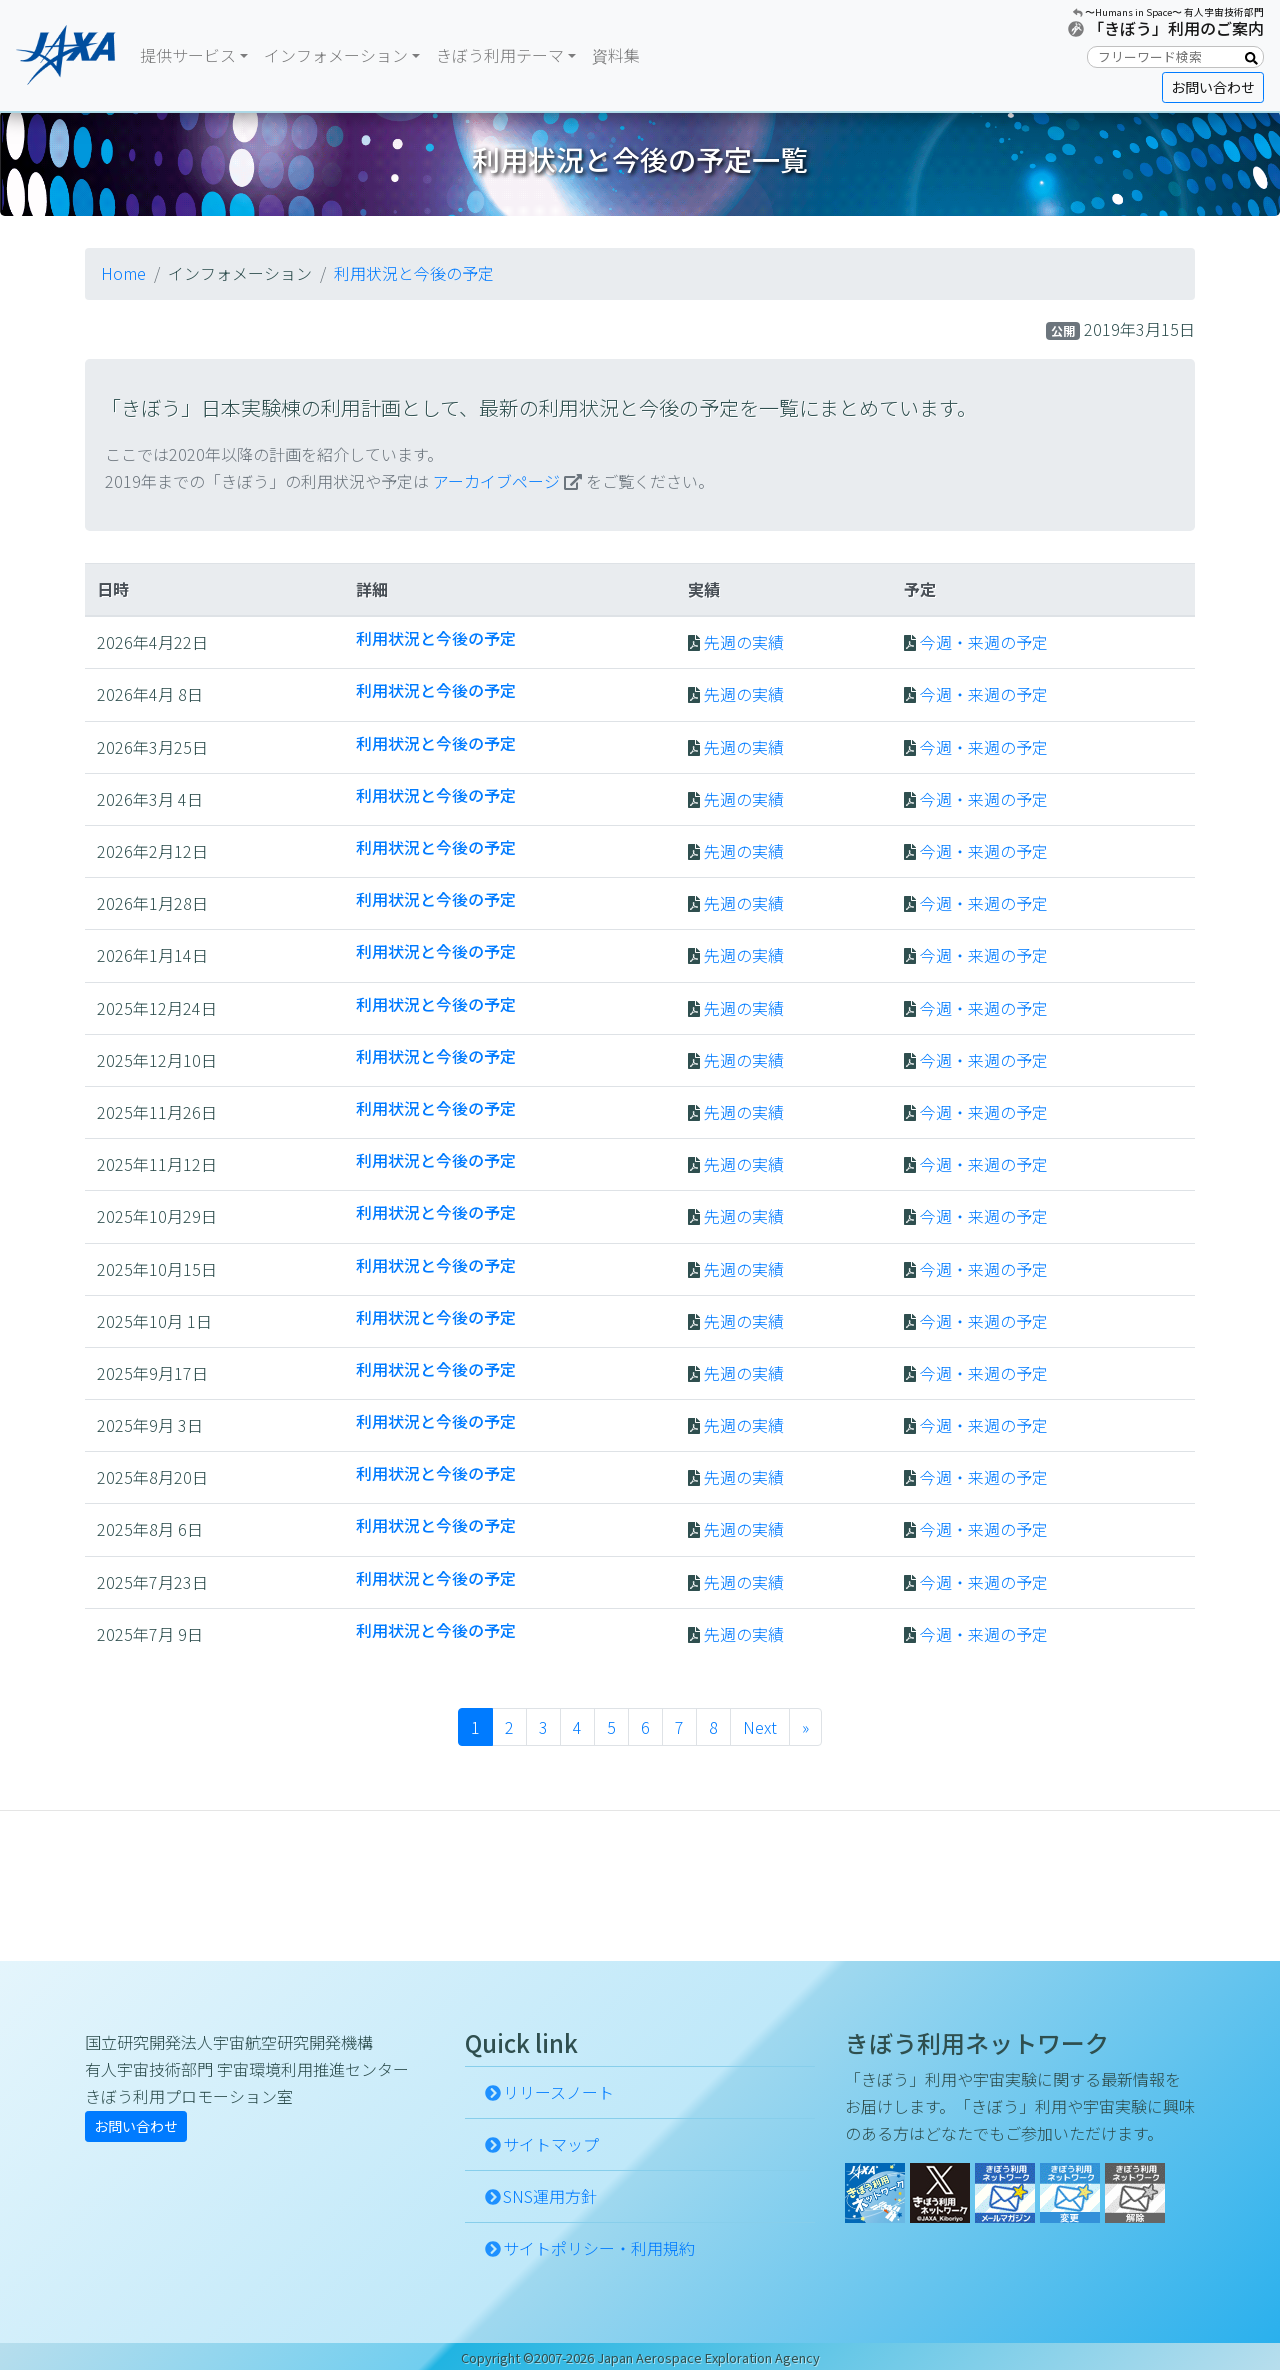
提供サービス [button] (188, 55)
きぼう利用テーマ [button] (500, 55)
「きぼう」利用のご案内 (1176, 28)
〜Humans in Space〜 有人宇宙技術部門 (1174, 12)
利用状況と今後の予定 (414, 273)
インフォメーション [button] (336, 55)
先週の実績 (744, 642)
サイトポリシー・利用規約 (599, 2248)
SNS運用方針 (550, 2196)
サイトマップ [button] (551, 2144)
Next (760, 1727)
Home (123, 273)
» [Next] (805, 1727)
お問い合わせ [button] (1213, 87)
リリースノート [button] (558, 2092)
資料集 (616, 55)
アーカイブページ (496, 481)
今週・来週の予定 (984, 642)
